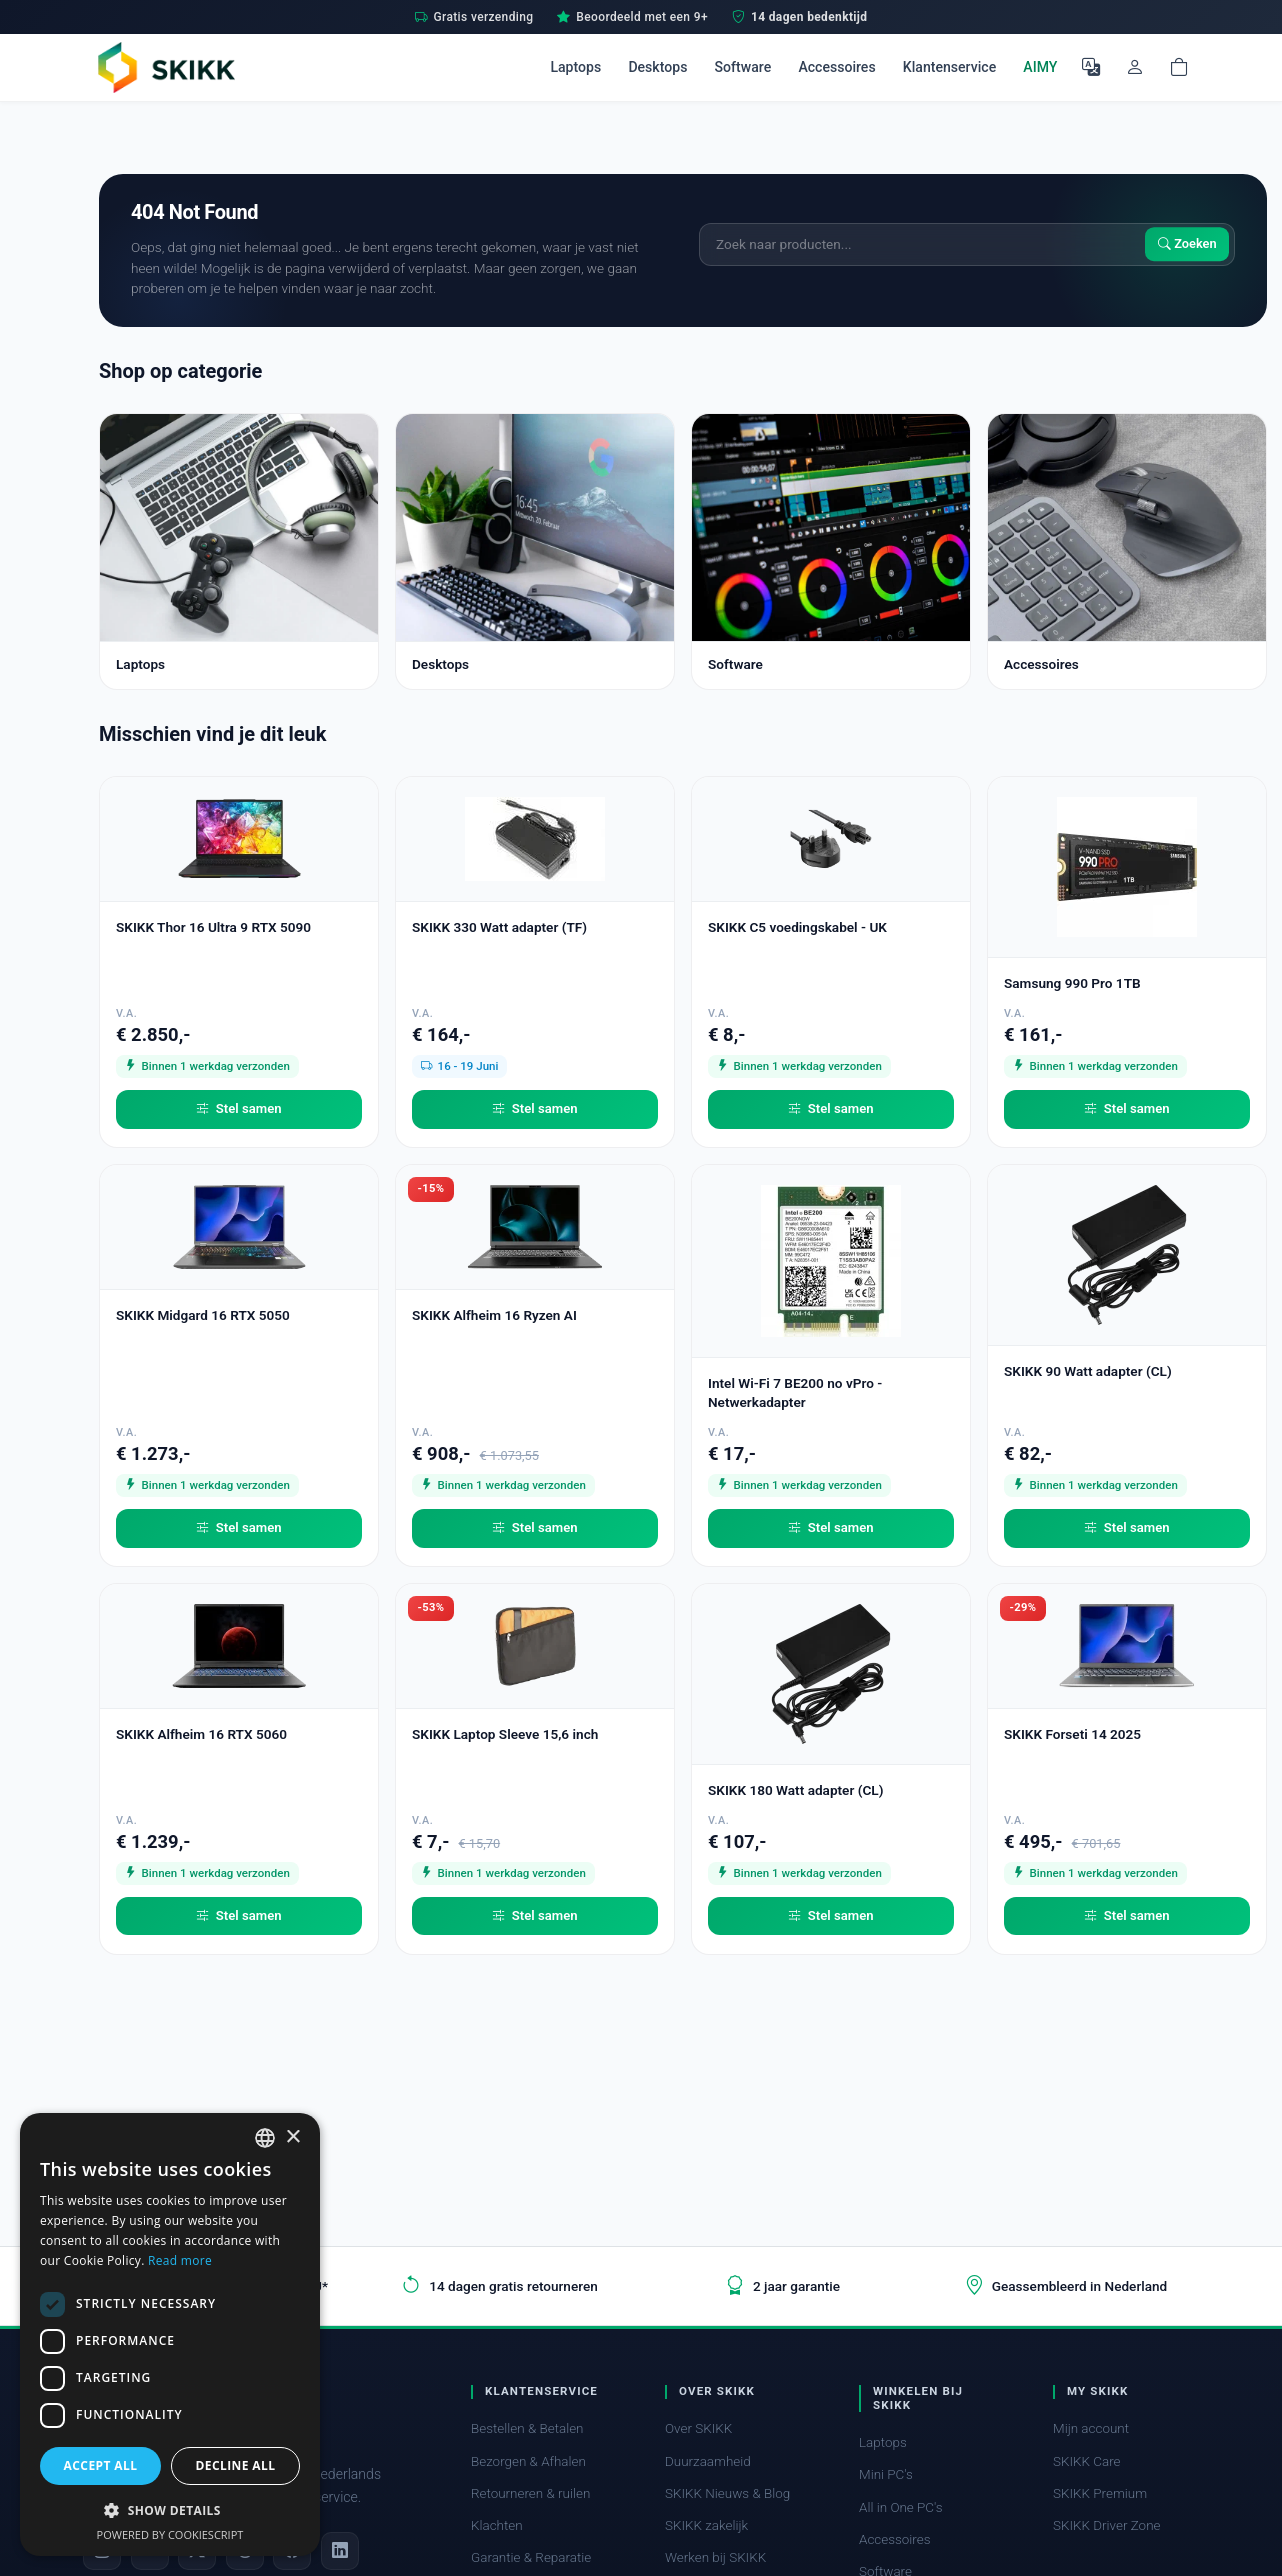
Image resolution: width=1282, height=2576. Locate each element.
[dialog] (170, 2334)
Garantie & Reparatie (531, 2557)
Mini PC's (886, 2474)
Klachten (497, 2525)
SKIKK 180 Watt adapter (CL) (795, 1790)
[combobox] (265, 2138)
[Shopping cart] (1179, 67)
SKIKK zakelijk (706, 2525)
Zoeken (1187, 244)
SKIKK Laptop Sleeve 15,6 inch (505, 1734)
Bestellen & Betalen (527, 2428)
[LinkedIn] (340, 2551)
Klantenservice (949, 67)
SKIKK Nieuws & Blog (727, 2493)
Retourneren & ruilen (530, 2493)
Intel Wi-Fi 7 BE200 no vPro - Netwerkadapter (795, 1392)
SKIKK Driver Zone (1107, 2525)
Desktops (657, 67)
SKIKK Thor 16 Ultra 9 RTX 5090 (213, 927)
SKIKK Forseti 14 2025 (1072, 1734)
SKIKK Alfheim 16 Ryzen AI (494, 1315)
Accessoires (836, 67)
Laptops (575, 67)
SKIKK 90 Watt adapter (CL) (1088, 1371)
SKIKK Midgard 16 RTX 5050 (203, 1315)
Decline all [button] (236, 2465)
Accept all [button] (101, 2465)
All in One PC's (901, 2507)
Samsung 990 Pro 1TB (1072, 983)
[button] (170, 2510)
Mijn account (1091, 2428)
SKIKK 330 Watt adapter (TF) (499, 927)
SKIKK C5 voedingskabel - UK (797, 927)
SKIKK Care (1087, 2461)
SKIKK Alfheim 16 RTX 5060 (201, 1734)
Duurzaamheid (708, 2461)
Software (743, 67)
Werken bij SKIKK (715, 2557)
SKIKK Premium (1100, 2493)
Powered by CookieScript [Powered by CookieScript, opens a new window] (170, 2534)
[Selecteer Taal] (1091, 67)
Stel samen (238, 1109)
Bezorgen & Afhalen (528, 2461)
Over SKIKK (698, 2428)
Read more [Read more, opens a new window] (180, 2260)
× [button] (292, 2137)
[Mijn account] (1135, 67)
